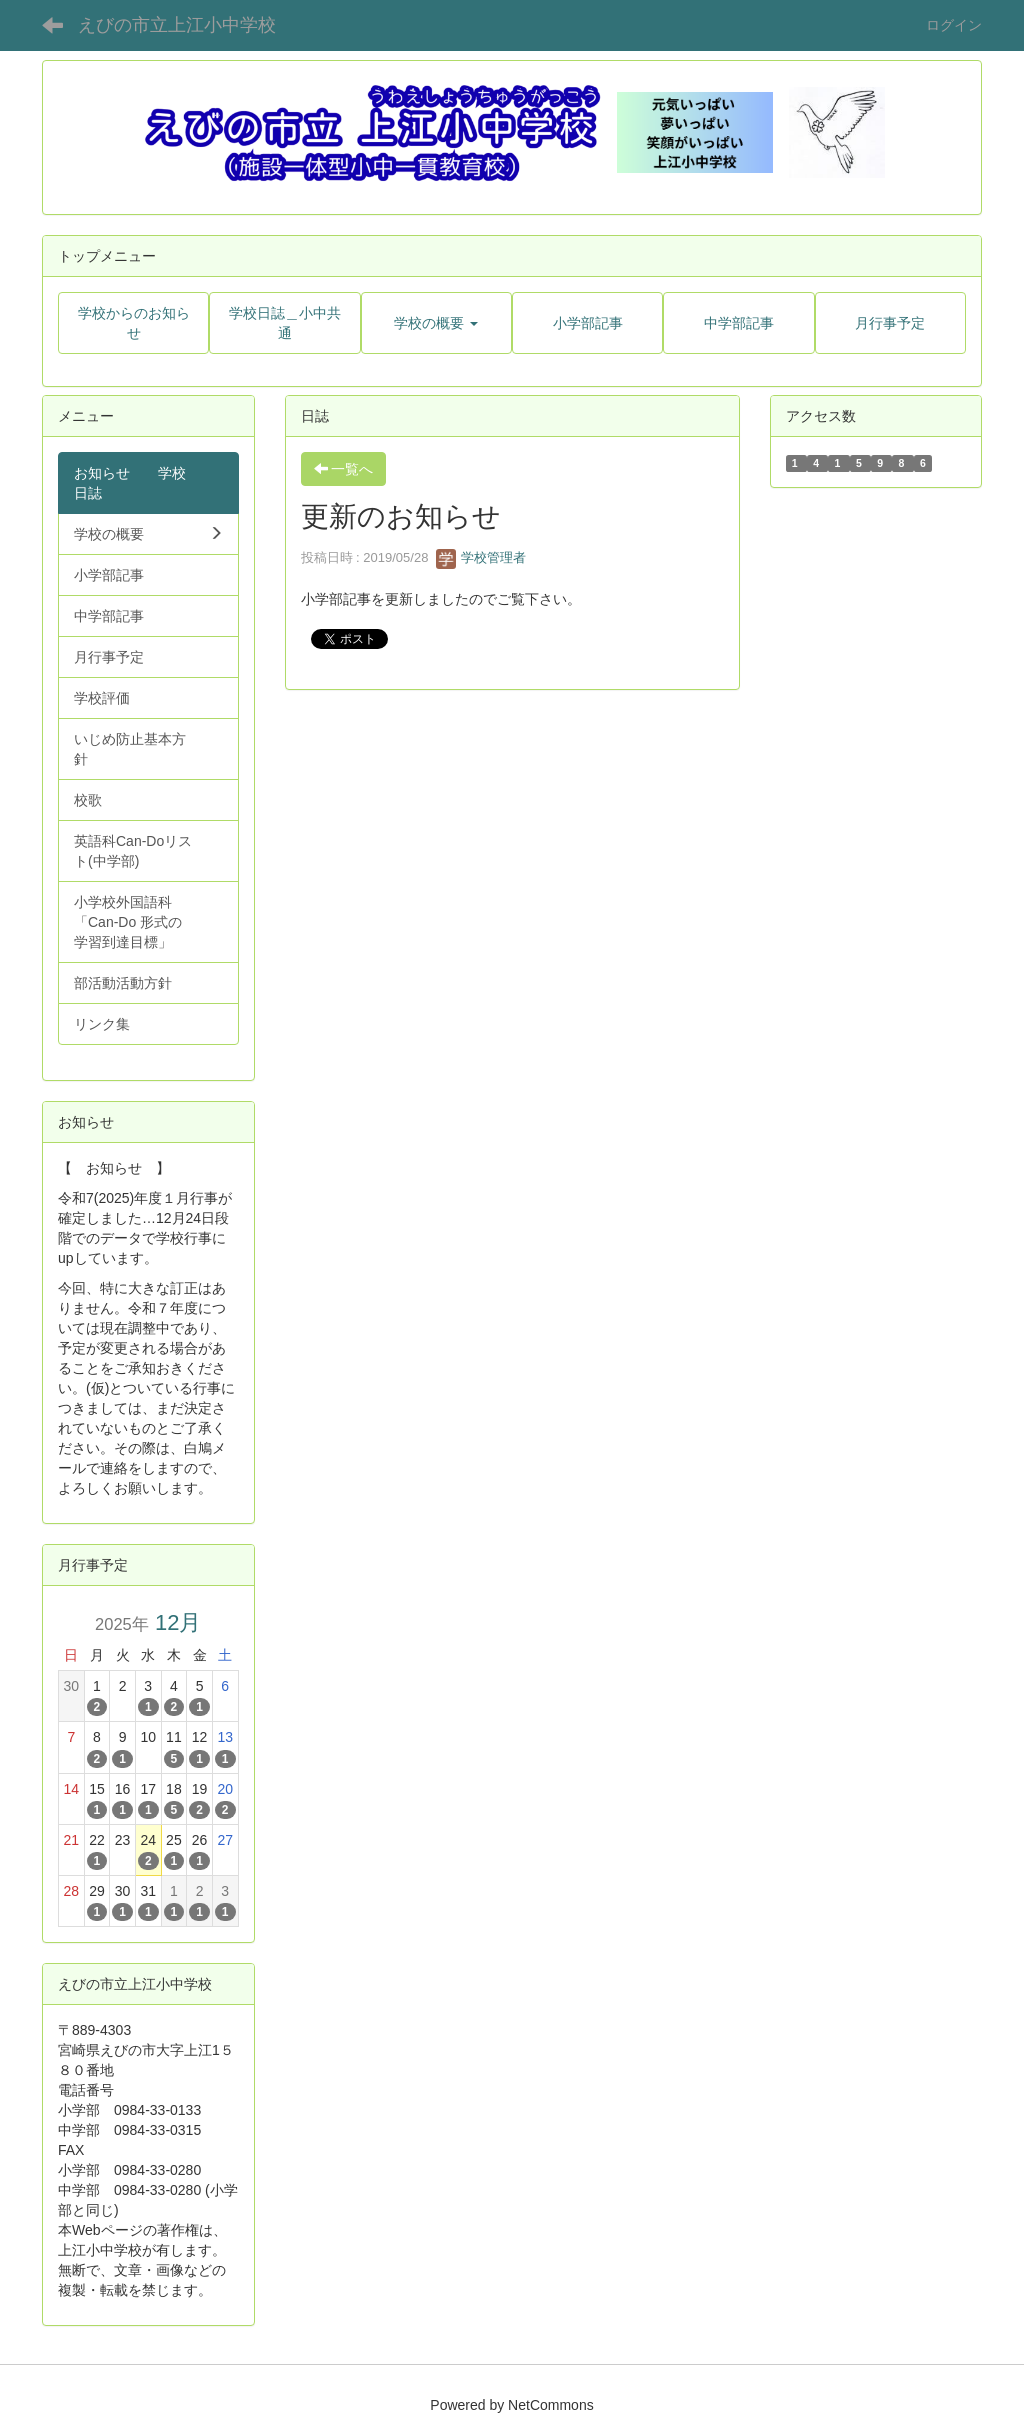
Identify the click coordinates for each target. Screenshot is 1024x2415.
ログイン (954, 25)
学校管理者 (481, 557)
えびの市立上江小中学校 (177, 25)
